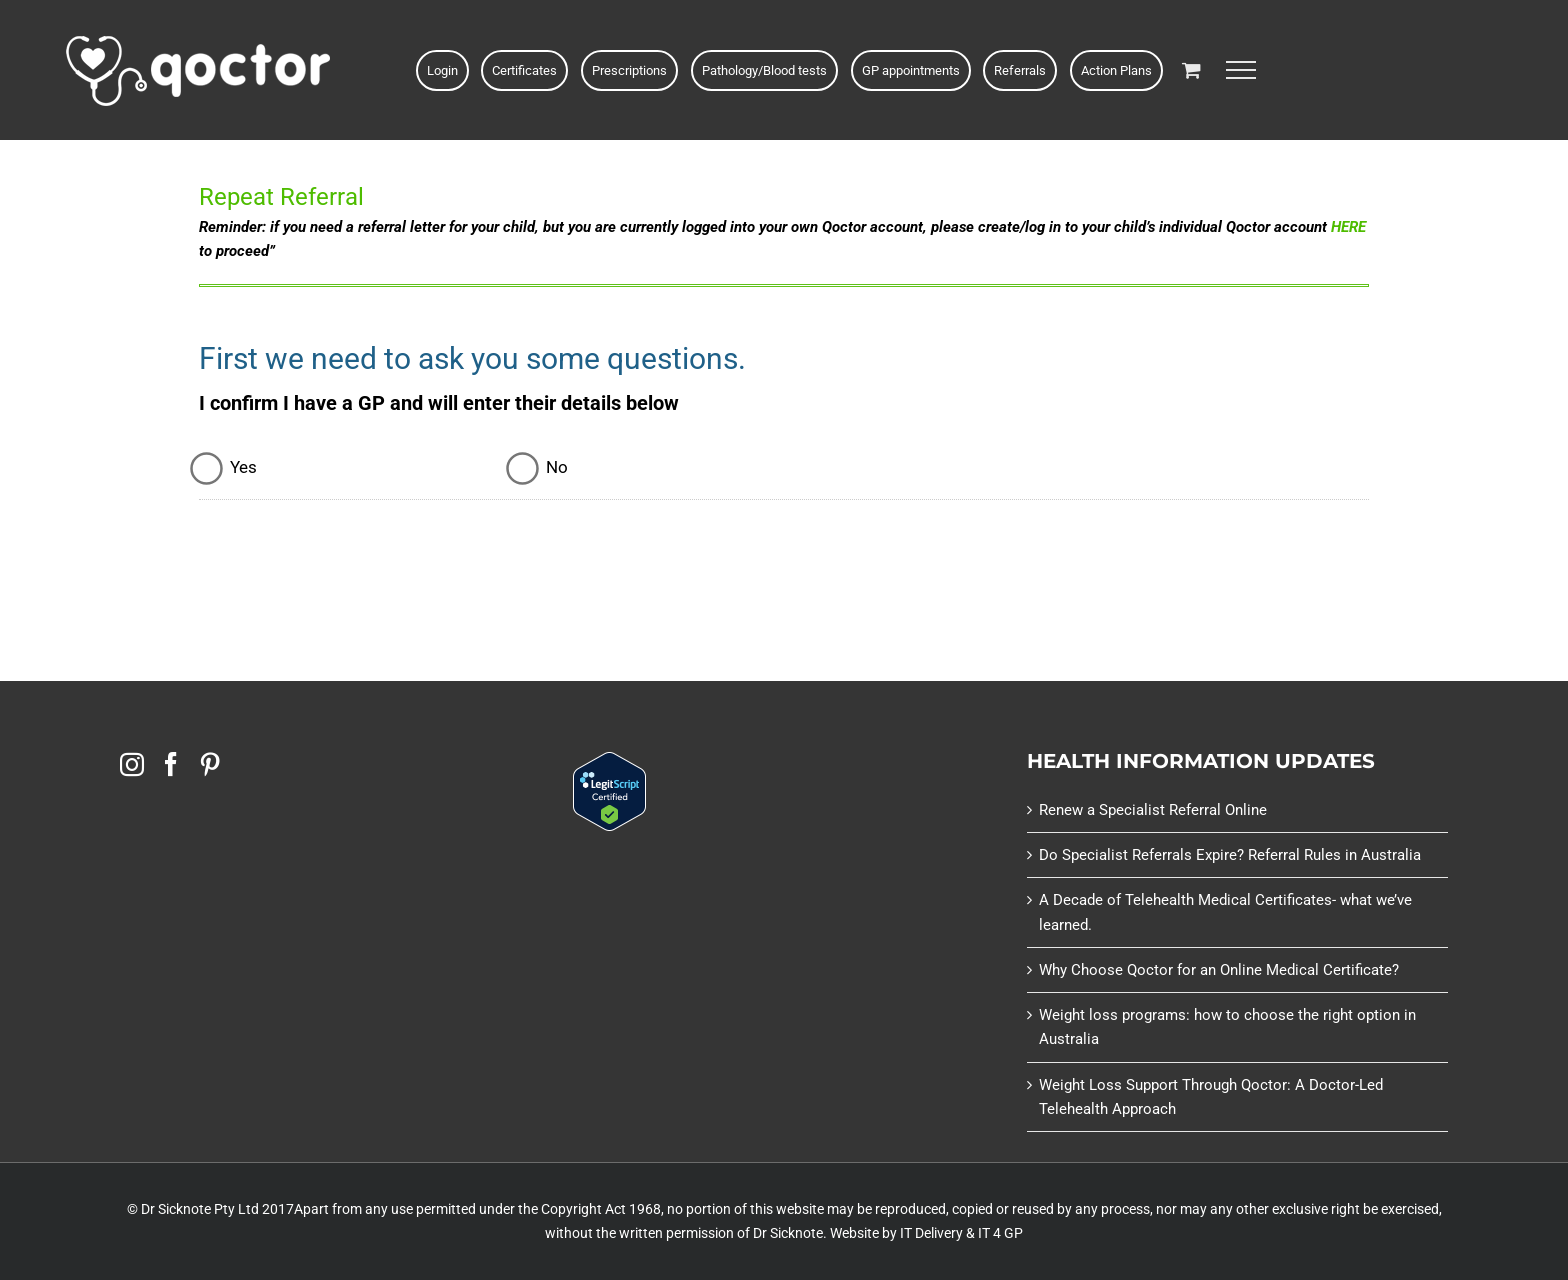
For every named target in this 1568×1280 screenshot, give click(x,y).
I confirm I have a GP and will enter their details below (439, 403)
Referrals (1020, 70)
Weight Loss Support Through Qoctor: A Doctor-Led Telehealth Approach (1211, 1097)
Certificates (524, 70)
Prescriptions (629, 70)
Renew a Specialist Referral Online (1153, 810)
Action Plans (1116, 70)
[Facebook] (171, 764)
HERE (1348, 227)
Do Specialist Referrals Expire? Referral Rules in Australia (1230, 855)
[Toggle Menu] (1241, 70)
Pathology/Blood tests (764, 70)
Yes (243, 467)
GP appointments (911, 70)
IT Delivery (931, 1233)
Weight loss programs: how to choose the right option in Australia (1227, 1027)
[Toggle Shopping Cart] (1191, 69)
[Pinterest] (210, 764)
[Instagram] (132, 764)
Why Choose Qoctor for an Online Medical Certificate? (1219, 970)
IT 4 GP (1000, 1233)
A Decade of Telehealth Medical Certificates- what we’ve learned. (1225, 912)
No (557, 467)
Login (442, 70)
